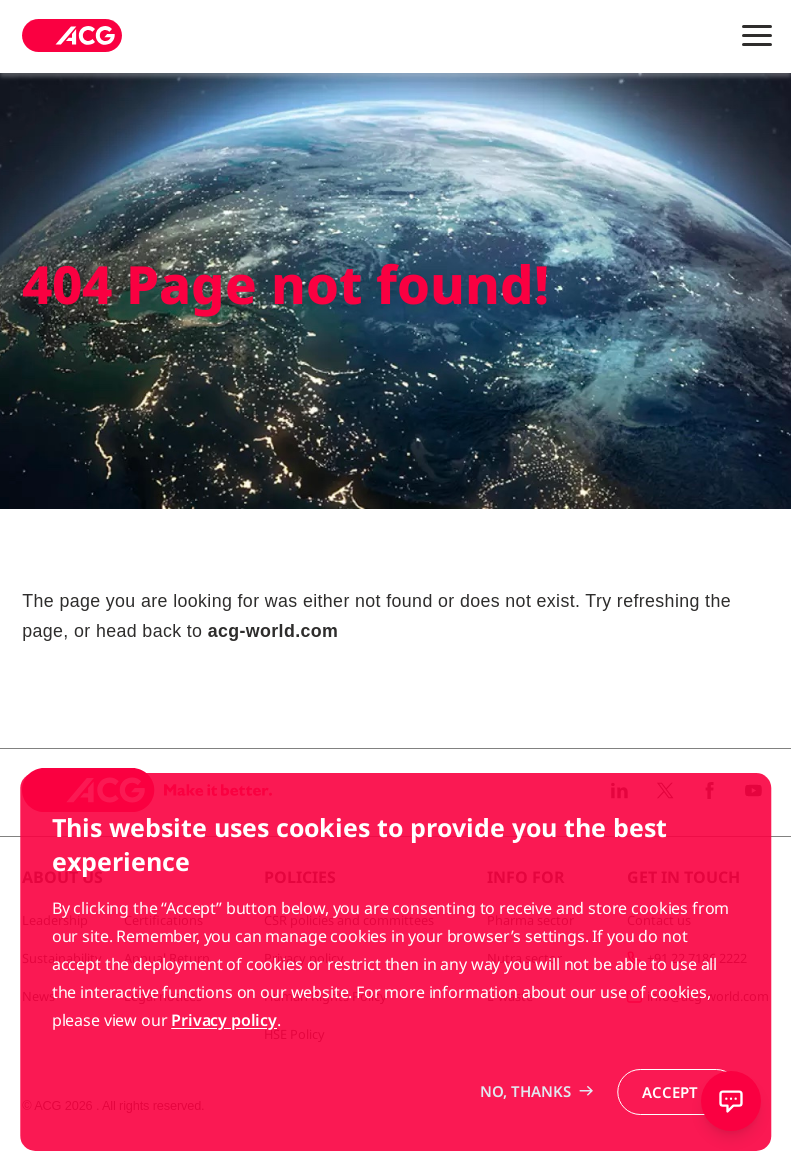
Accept (670, 1133)
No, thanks (525, 1132)
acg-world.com (273, 631)
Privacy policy (224, 1061)
